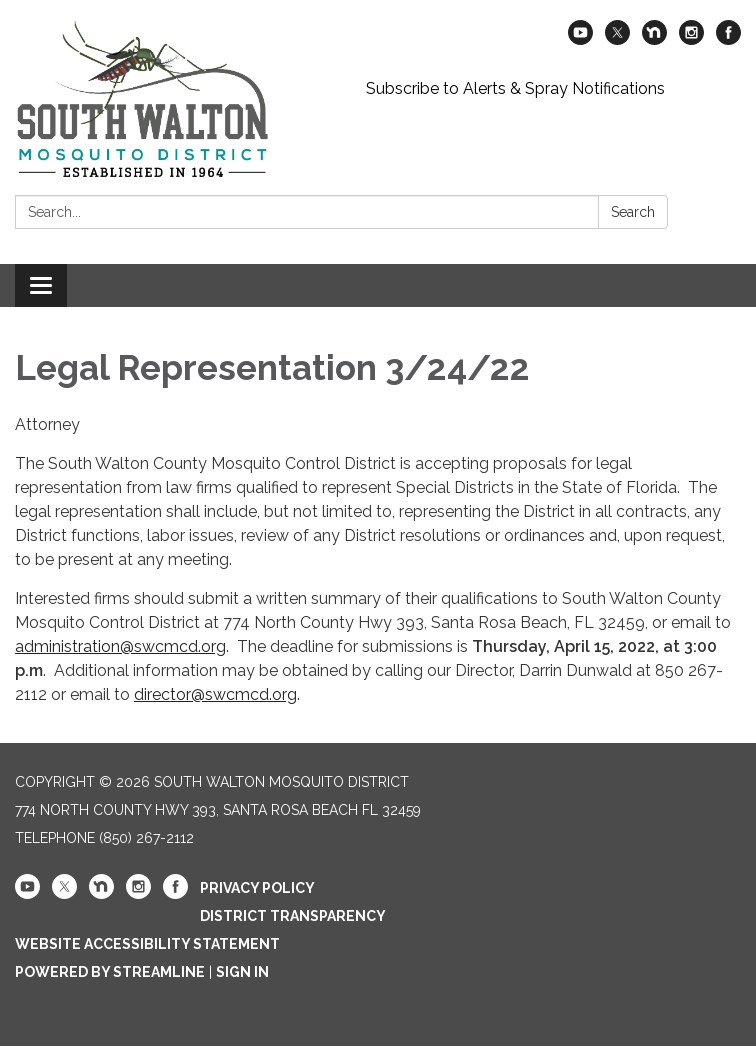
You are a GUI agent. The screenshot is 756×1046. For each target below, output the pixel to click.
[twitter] (617, 39)
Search (633, 212)
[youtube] (580, 39)
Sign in (242, 972)
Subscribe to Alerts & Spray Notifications (515, 88)
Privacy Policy (257, 888)
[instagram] (691, 39)
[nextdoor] (654, 39)
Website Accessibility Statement (147, 944)
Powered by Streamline (110, 972)
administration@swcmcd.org (120, 646)
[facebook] (728, 39)
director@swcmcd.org (215, 694)
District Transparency (293, 916)
